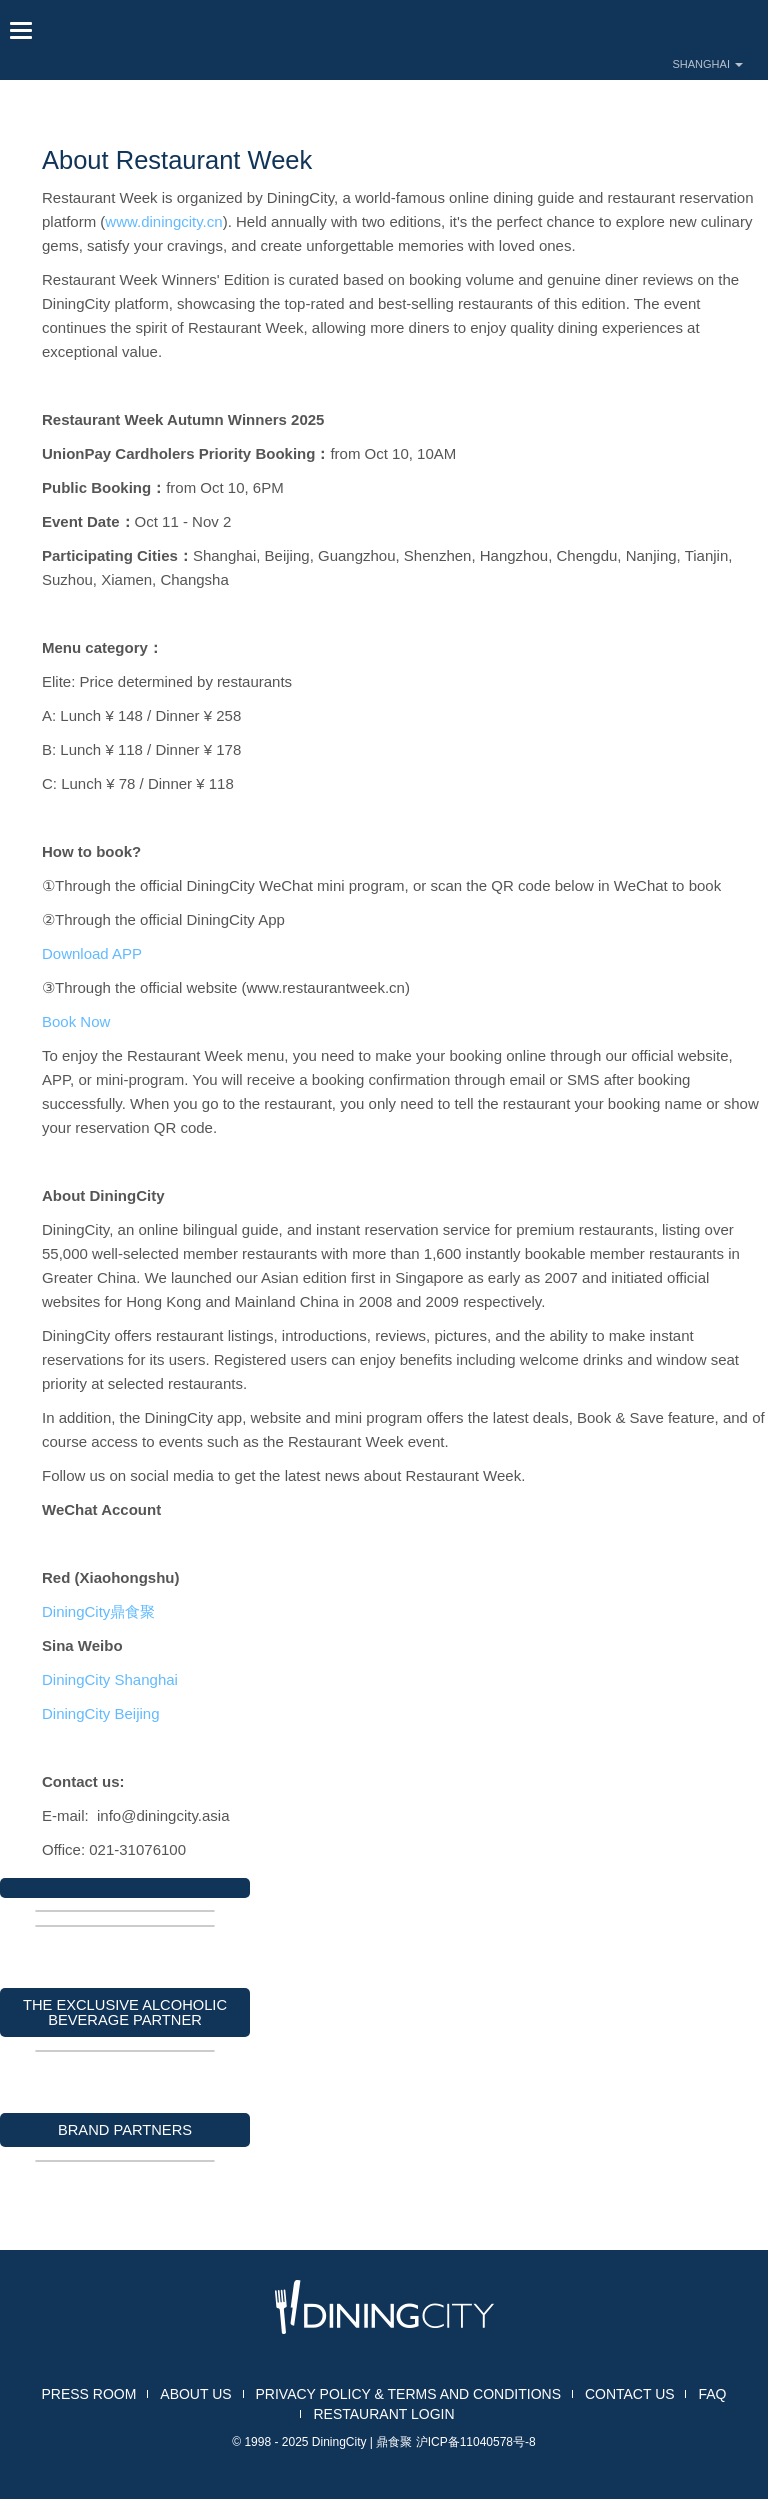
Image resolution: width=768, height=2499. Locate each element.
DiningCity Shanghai (114, 1679)
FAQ (712, 2394)
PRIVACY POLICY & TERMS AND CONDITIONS (408, 2394)
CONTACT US (630, 2394)
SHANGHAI (707, 64)
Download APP (92, 953)
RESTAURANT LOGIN (383, 2414)
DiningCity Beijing (107, 1713)
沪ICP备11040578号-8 (476, 2442)
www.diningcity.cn (163, 221)
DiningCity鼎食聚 (98, 1611)
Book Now (78, 1021)
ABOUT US (195, 2394)
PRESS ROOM (89, 2394)
